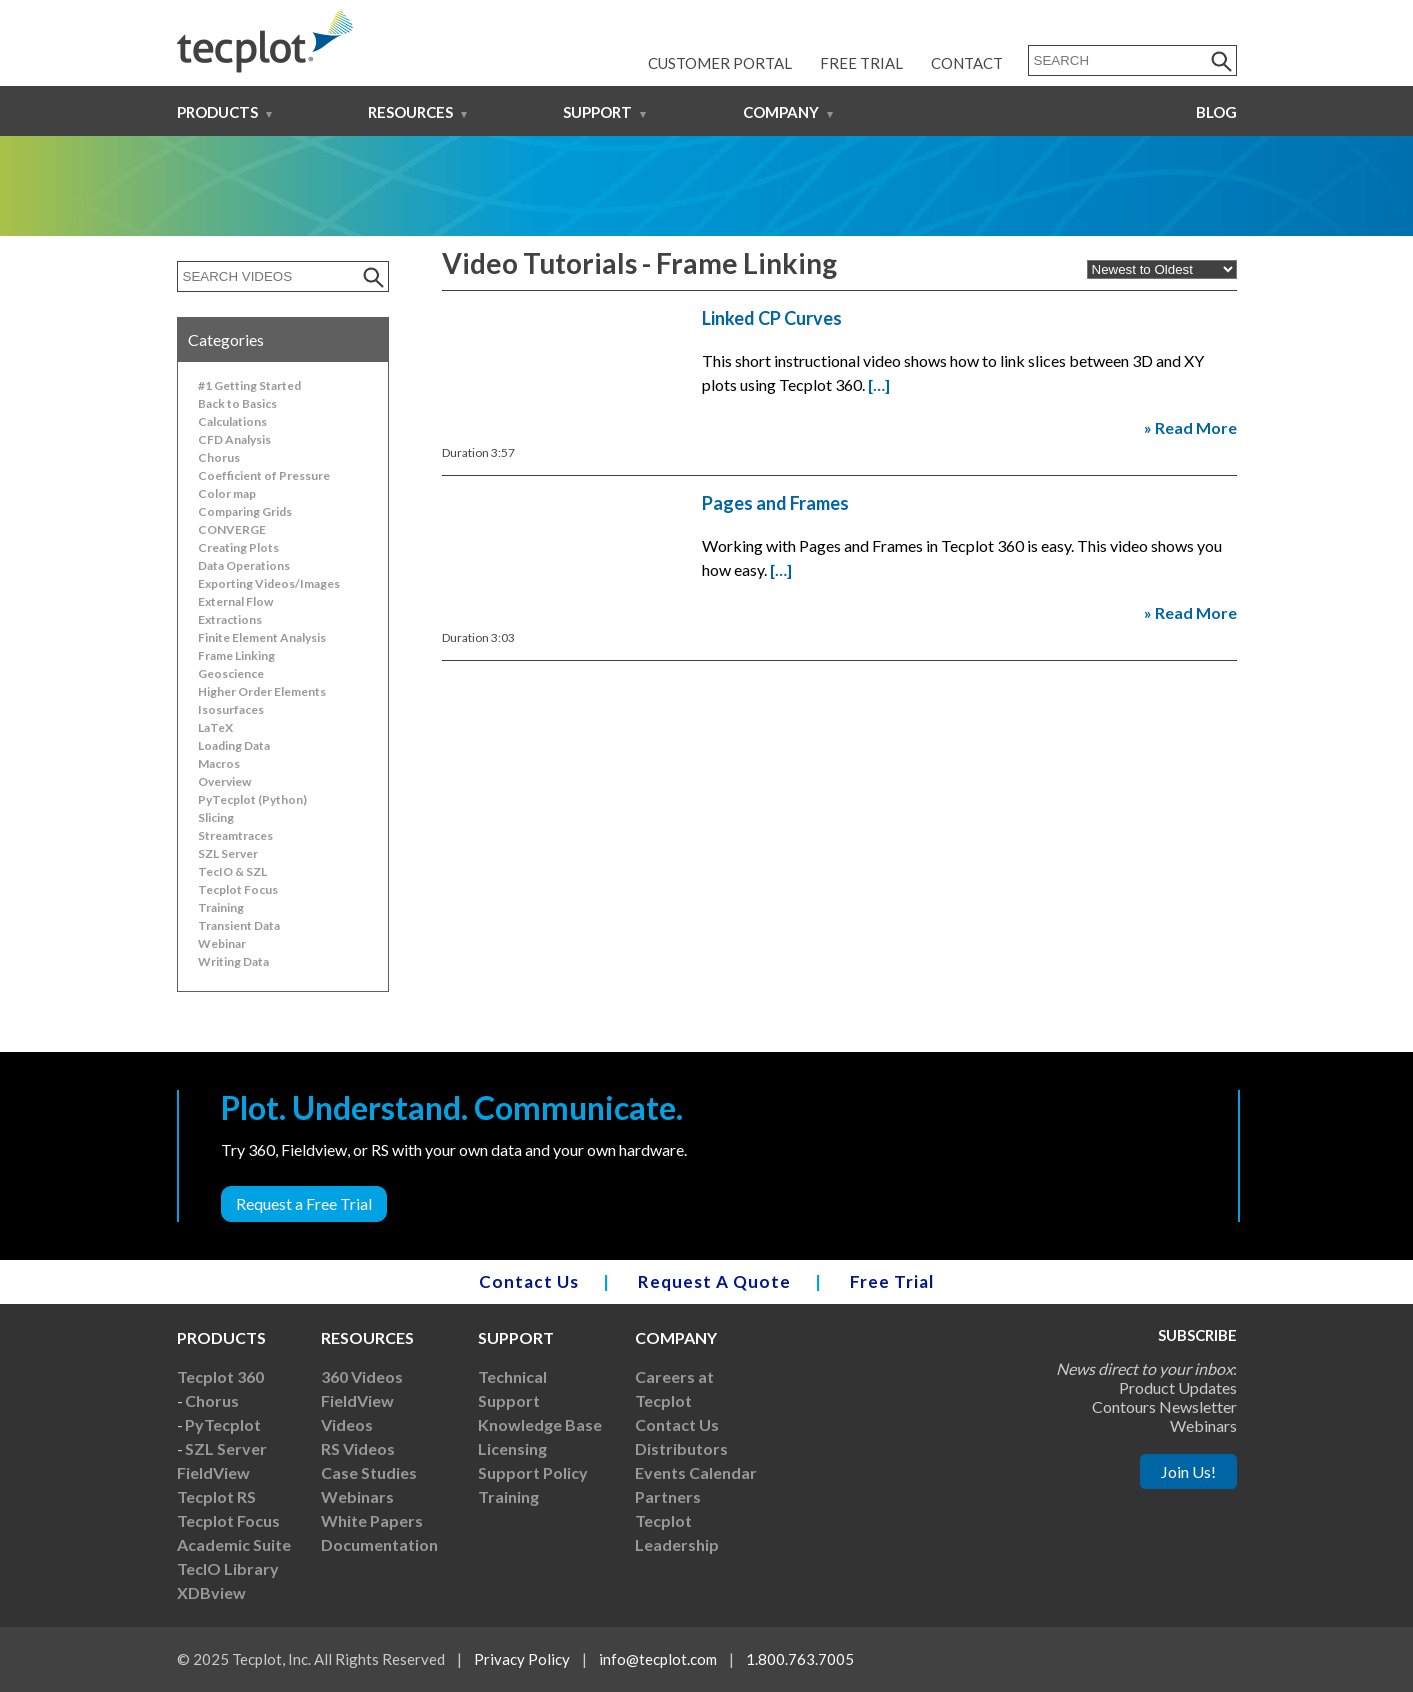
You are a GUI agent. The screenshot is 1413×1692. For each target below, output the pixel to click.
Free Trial (861, 63)
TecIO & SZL (232, 871)
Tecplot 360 (220, 1376)
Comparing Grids (245, 511)
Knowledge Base (540, 1424)
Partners (668, 1496)
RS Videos (358, 1448)
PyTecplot (223, 1424)
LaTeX (215, 727)
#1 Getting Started (249, 385)
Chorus (219, 457)
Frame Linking (236, 655)
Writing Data (233, 961)
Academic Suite (234, 1544)
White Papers (372, 1520)
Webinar (222, 943)
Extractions (230, 619)
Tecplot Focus (238, 889)
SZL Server (228, 853)
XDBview (211, 1592)
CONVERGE (232, 529)
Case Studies (369, 1472)
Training (221, 907)
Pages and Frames (775, 503)
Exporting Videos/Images (269, 583)
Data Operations (244, 565)
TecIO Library (228, 1568)
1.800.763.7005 (800, 1659)
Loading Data (234, 745)
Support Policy (533, 1472)
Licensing (512, 1448)
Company (781, 112)
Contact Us (529, 1281)
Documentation (379, 1544)
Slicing (216, 817)
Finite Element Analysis (262, 637)
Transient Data (239, 925)
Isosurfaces (231, 709)
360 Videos (362, 1376)
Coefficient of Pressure (264, 475)
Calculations (232, 421)
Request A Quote (714, 1281)
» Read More (1190, 427)
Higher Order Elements (262, 691)
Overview (224, 781)
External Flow (235, 601)
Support (597, 112)
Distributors (681, 1448)
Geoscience (231, 673)
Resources (410, 112)
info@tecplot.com (658, 1659)
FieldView (213, 1472)
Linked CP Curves (772, 318)
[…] (879, 384)
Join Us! (1188, 1471)
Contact (967, 63)
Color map (227, 493)
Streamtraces (235, 835)
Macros (219, 763)
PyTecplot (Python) (252, 799)
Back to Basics (237, 403)
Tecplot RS (216, 1496)
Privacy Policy (522, 1659)
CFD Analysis (234, 439)
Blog (1216, 112)
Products (217, 112)
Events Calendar (696, 1472)
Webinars (357, 1496)
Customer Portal (720, 63)
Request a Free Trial (304, 1203)
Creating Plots (238, 547)
